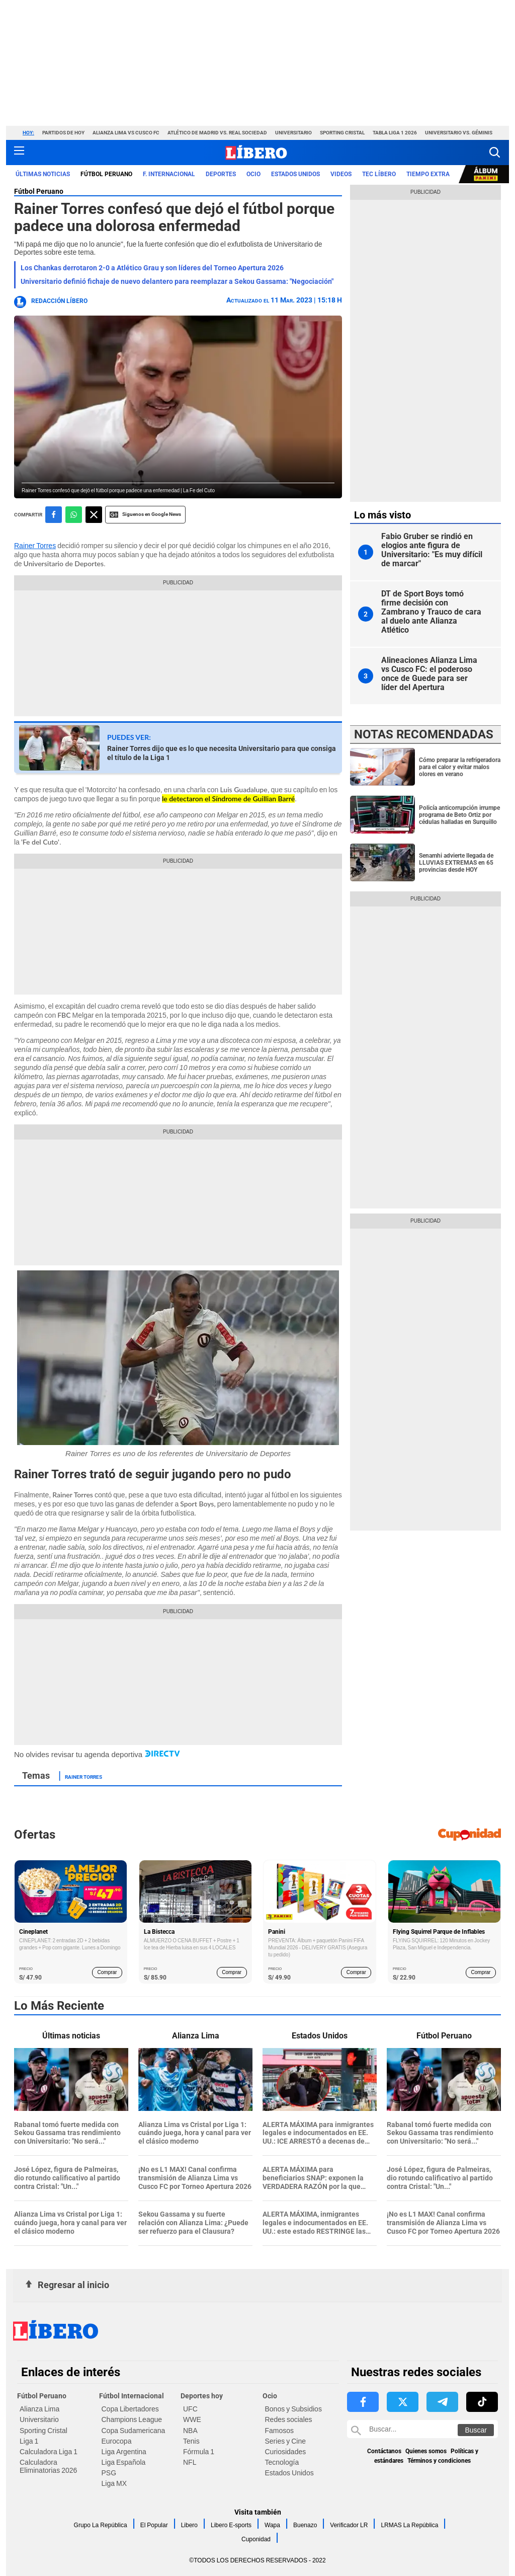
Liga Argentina (124, 2452)
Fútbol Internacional (131, 2396)
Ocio (270, 2396)
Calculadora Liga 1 (48, 2452)
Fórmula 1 (198, 2452)
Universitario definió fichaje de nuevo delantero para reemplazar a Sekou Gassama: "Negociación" (177, 281)
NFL (189, 2462)
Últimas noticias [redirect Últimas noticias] (43, 174)
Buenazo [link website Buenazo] (305, 2525)
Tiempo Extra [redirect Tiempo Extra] (428, 174)
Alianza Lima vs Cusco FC (126, 132)
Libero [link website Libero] (189, 2525)
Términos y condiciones (439, 2460)
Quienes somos (426, 2451)
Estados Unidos (289, 2473)
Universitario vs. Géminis (458, 132)
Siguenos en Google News (145, 514)
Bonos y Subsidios (293, 2409)
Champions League (132, 2419)
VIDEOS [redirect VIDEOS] (341, 174)
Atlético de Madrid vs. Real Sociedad (217, 132)
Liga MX (114, 2483)
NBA (190, 2431)
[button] (494, 152)
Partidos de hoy (63, 132)
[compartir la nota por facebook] (53, 514)
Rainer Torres (35, 546)
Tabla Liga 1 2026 (395, 132)
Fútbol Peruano (38, 191)
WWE (192, 2419)
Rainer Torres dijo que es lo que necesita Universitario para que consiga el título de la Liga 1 (221, 753)
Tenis (191, 2441)
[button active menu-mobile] (19, 152)
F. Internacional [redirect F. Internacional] (169, 174)
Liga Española (124, 2462)
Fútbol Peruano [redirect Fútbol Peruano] (106, 174)
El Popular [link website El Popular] (154, 2525)
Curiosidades (285, 2452)
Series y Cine (285, 2441)
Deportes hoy (202, 2396)
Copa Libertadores (130, 2409)
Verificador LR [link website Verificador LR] (349, 2525)
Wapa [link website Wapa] (272, 2525)
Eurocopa (117, 2441)
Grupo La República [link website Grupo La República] (100, 2525)
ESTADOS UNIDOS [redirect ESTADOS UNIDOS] (295, 174)
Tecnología (282, 2462)
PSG (109, 2473)
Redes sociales (288, 2419)
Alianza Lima (39, 2409)
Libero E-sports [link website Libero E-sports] (231, 2525)
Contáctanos (384, 2451)
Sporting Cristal (342, 132)
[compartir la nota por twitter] (94, 514)
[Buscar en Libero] (422, 2429)
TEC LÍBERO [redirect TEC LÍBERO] (379, 174)
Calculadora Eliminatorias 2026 (48, 2466)
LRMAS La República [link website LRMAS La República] (409, 2525)
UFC (190, 2409)
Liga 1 (29, 2441)
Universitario (293, 132)
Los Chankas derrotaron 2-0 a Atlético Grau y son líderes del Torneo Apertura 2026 (152, 268)
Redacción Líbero (59, 301)
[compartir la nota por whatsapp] (73, 514)
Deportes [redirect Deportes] (221, 174)
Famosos (279, 2431)
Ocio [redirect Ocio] (253, 174)
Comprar (107, 1972)
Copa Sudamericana (133, 2431)
